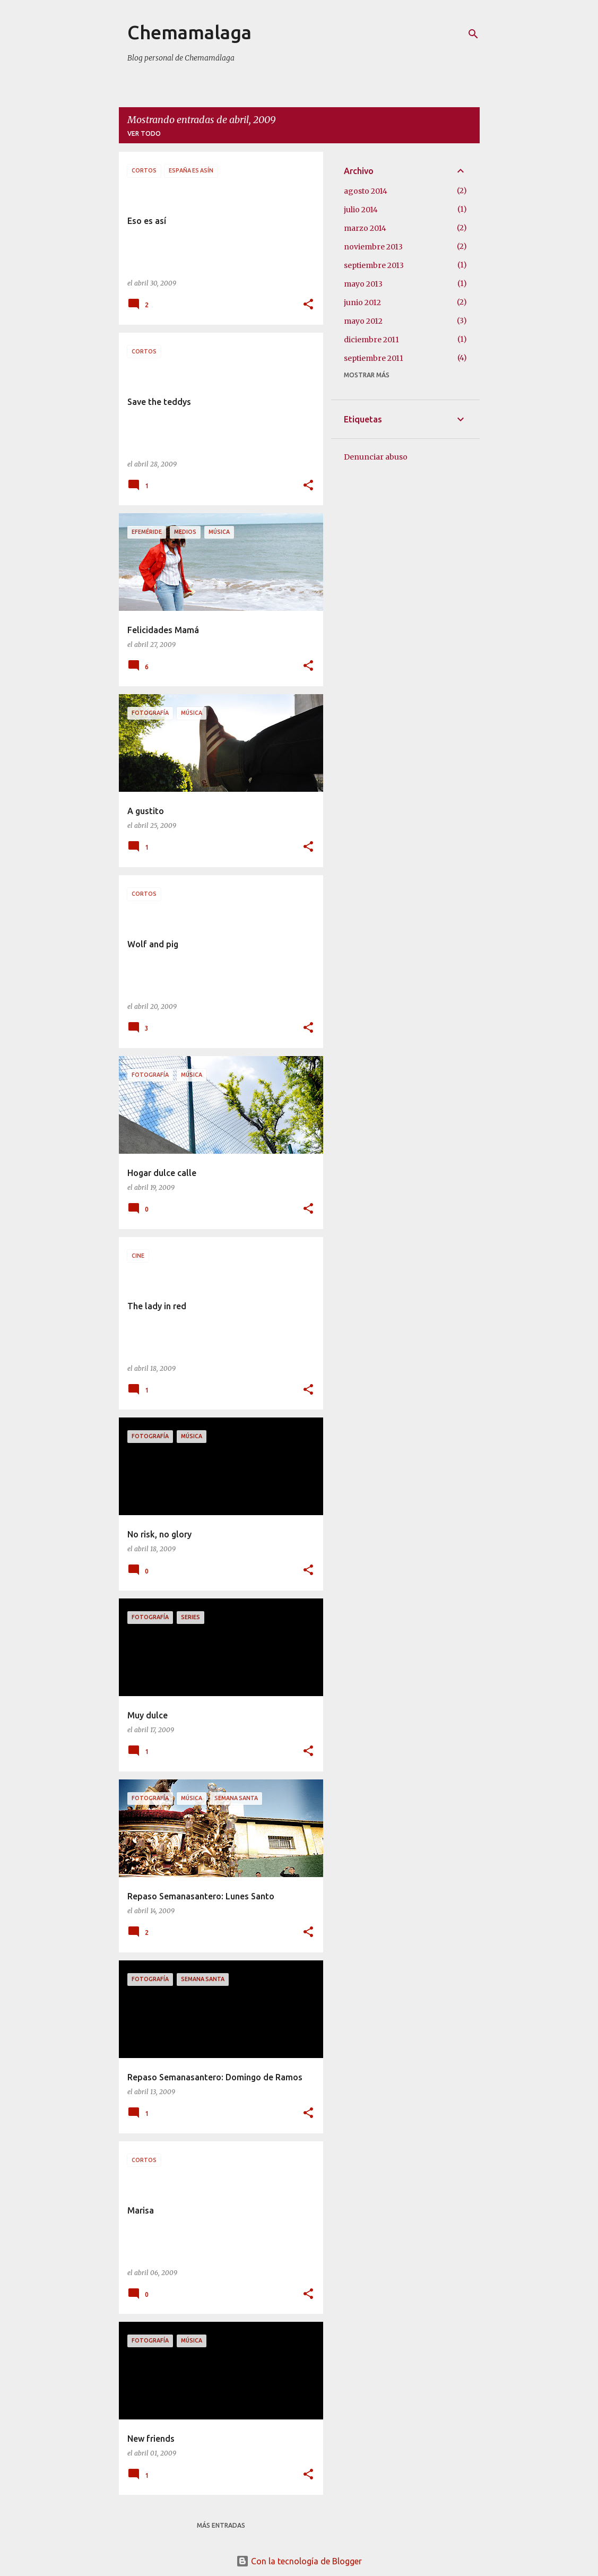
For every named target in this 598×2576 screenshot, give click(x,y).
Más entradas (221, 2525)
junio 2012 (362, 302)
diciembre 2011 (371, 339)
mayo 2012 (363, 321)
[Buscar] (473, 34)
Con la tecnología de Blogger (299, 2561)
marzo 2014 (365, 228)
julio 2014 (361, 209)
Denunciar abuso (376, 457)
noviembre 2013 (373, 247)
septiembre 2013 (374, 265)
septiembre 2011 (373, 358)
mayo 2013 (363, 284)
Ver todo (144, 133)
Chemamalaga (189, 32)
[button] (308, 305)
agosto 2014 (365, 191)
